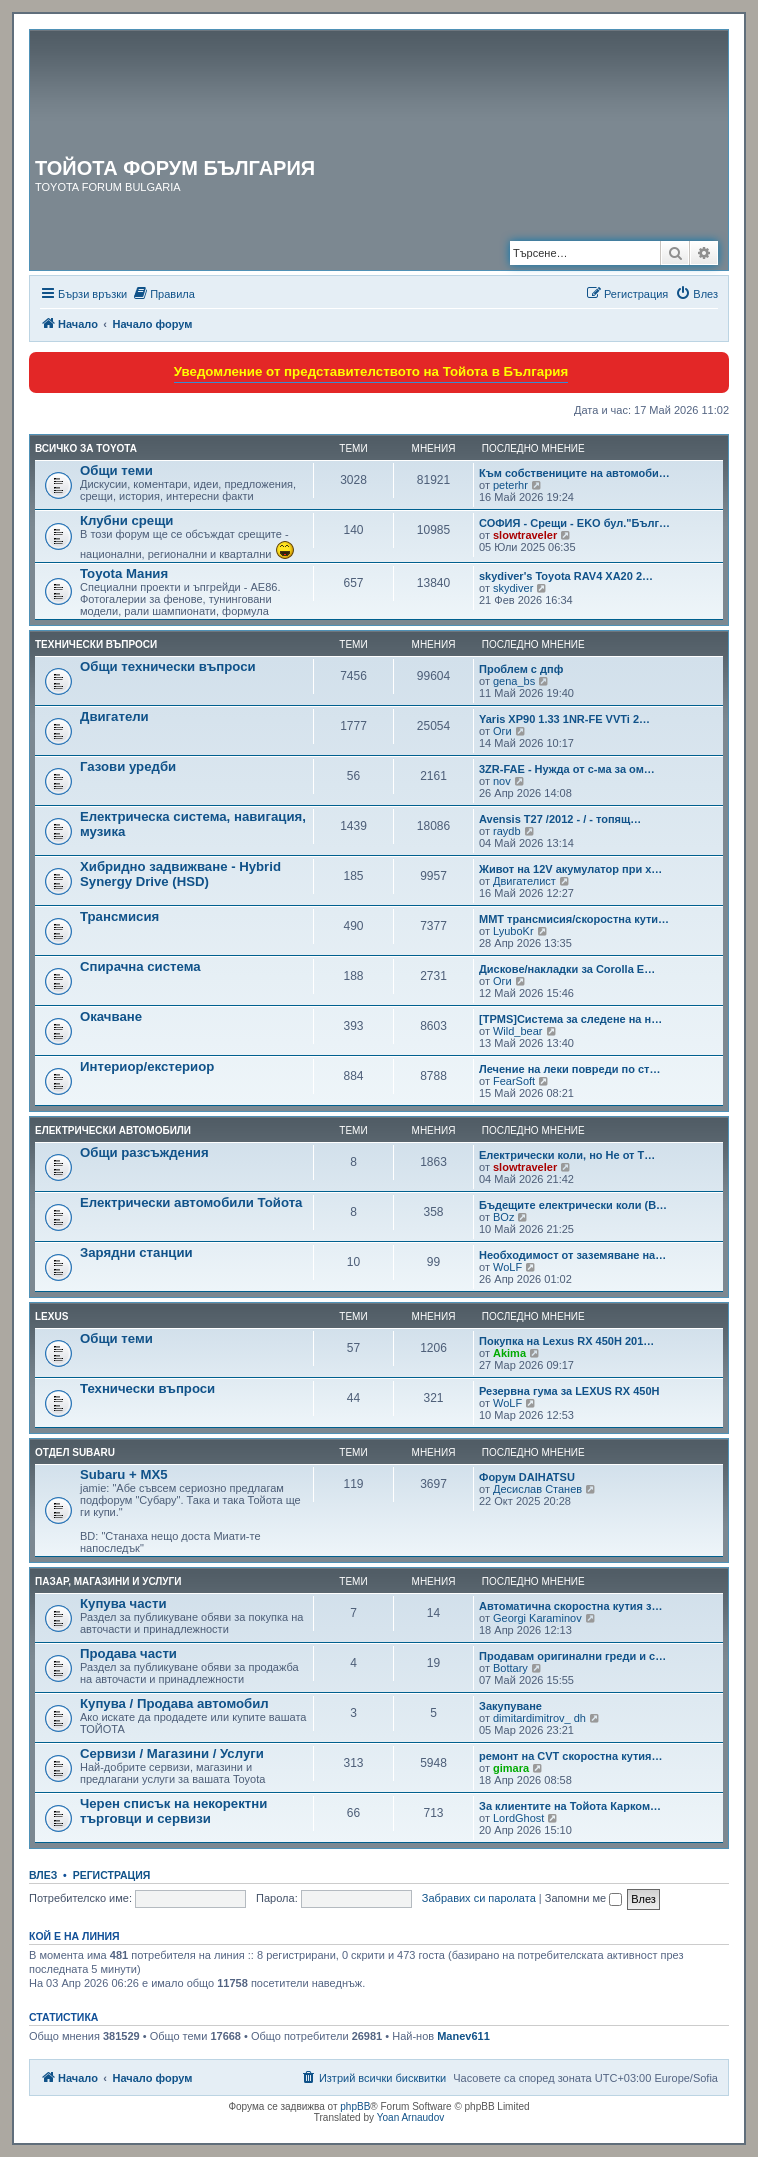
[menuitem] (163, 294)
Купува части (123, 1603)
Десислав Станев (537, 1489)
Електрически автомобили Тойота (191, 1202)
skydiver (513, 588)
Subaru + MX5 (124, 1474)
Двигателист (524, 881)
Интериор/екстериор (147, 1066)
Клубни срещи (126, 520)
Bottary (510, 1668)
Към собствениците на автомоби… (574, 473)
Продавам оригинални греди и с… (572, 1656)
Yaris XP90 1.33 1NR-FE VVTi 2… (564, 719)
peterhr (510, 485)
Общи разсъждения (144, 1152)
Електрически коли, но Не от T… (567, 1155)
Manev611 (463, 2036)
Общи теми (116, 470)
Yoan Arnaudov (410, 2117)
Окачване (111, 1016)
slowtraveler (525, 535)
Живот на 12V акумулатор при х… (570, 869)
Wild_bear (518, 1031)
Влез (43, 1875)
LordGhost (518, 1818)
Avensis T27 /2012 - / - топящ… (560, 819)
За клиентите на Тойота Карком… (570, 1806)
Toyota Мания (124, 573)
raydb (507, 831)
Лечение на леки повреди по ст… (569, 1069)
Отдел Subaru (75, 1452)
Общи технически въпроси (168, 666)
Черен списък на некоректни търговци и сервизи (173, 1811)
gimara (511, 1768)
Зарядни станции (136, 1252)
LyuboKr (513, 931)
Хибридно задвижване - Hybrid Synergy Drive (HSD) (180, 874)
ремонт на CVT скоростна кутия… (571, 1756)
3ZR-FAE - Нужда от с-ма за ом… (567, 769)
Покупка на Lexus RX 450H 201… (566, 1341)
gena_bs (514, 681)
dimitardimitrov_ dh (539, 1718)
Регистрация (112, 1875)
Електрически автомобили (113, 1130)
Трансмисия (119, 916)
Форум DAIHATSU (527, 1477)
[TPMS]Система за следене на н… (570, 1019)
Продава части (128, 1653)
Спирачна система (140, 966)
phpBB (355, 2106)
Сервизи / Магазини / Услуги (172, 1753)
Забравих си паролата (479, 1898)
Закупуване (510, 1706)
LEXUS (51, 1316)
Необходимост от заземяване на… (572, 1255)
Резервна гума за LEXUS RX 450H (569, 1391)
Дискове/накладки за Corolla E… (567, 969)
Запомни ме (583, 1898)
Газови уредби (128, 766)
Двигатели (114, 716)
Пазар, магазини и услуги (108, 1581)
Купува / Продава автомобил (174, 1703)
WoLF (507, 1267)
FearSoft (514, 1081)
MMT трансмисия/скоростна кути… (574, 919)
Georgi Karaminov (537, 1618)
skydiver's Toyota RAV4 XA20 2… (566, 576)
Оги (502, 731)
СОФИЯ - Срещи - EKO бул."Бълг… (574, 523)
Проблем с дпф (521, 669)
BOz (503, 1217)
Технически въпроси (96, 644)
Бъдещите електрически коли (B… (573, 1205)
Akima (509, 1353)
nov (502, 781)
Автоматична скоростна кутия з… (571, 1606)
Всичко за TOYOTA (86, 448)
